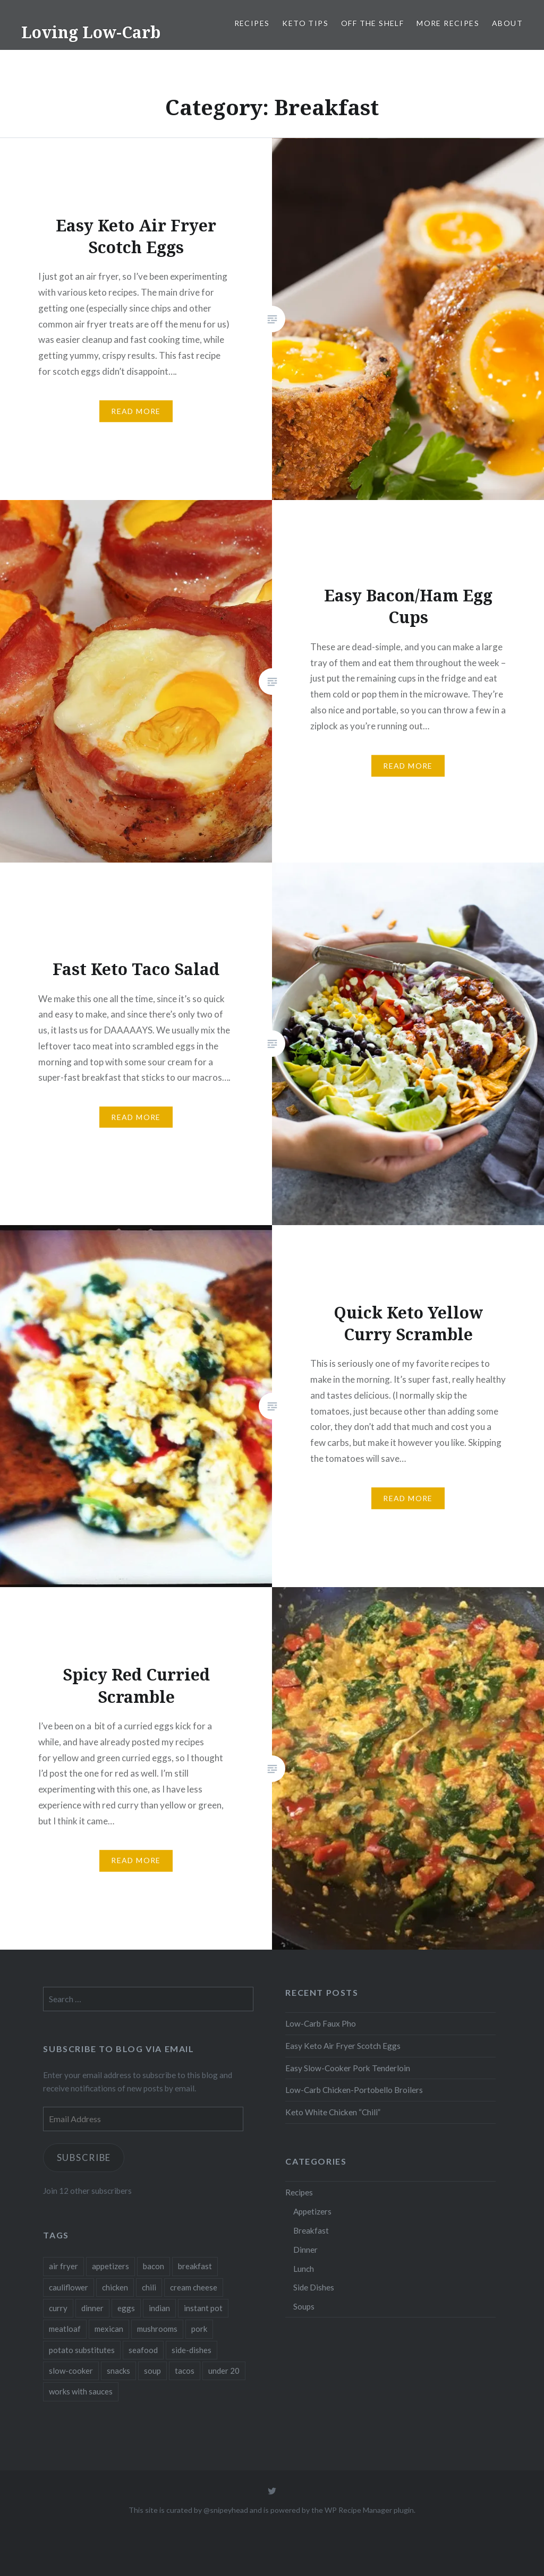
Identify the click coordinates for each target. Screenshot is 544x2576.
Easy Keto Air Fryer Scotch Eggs (343, 2046)
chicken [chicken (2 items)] (115, 2287)
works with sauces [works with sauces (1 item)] (81, 2391)
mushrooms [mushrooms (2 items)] (157, 2328)
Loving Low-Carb (90, 32)
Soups (303, 2306)
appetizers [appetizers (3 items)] (110, 2266)
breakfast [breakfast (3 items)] (195, 2266)
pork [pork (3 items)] (199, 2328)
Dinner (305, 2249)
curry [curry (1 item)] (58, 2308)
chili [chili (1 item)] (149, 2287)
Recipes (252, 23)
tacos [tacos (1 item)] (184, 2370)
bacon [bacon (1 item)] (153, 2266)
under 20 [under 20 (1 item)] (224, 2370)
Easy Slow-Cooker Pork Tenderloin (347, 2068)
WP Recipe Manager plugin (369, 2509)
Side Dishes (313, 2287)
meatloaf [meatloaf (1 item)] (65, 2328)
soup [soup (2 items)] (152, 2370)
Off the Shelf (372, 23)
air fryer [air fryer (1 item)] (63, 2266)
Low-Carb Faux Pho (320, 2023)
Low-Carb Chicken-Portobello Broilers (354, 2090)
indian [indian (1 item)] (159, 2308)
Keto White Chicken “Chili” (332, 2112)
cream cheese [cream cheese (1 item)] (193, 2287)
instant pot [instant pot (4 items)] (203, 2308)
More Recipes (447, 23)
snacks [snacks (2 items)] (118, 2370)
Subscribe (85, 2157)
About (507, 23)
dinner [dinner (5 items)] (92, 2308)
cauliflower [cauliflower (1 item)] (68, 2287)
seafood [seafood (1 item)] (143, 2350)
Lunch (303, 2268)
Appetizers (312, 2211)
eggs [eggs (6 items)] (126, 2308)
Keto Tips (305, 23)
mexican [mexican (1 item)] (109, 2328)
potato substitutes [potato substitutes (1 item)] (82, 2350)
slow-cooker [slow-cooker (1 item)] (71, 2370)
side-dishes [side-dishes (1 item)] (191, 2350)
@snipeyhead (225, 2509)
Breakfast (311, 2230)
